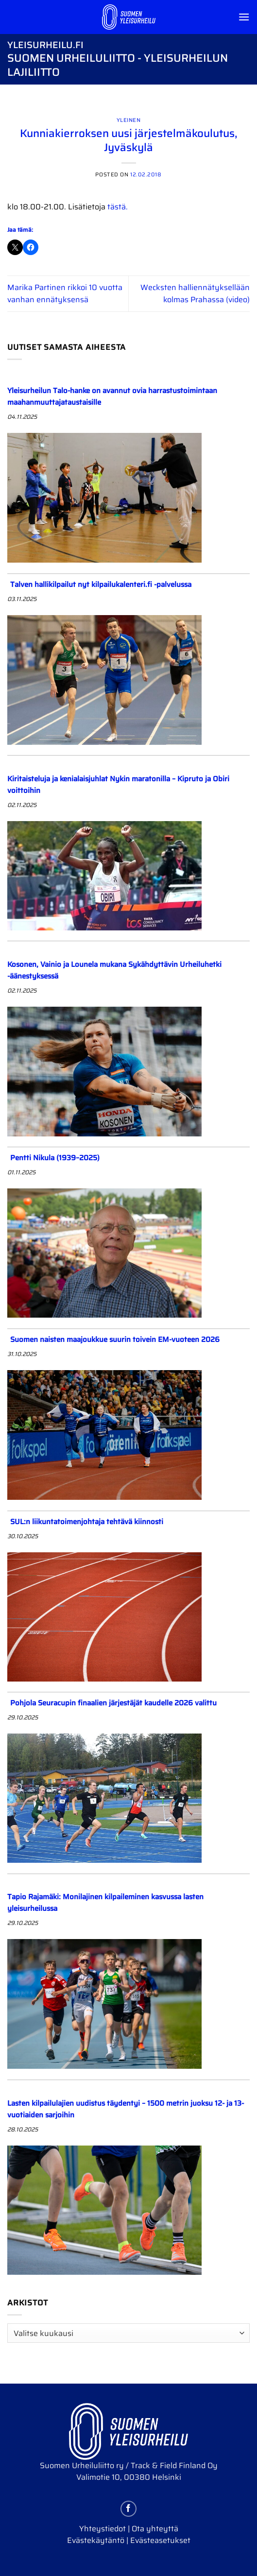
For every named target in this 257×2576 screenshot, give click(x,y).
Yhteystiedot (102, 2529)
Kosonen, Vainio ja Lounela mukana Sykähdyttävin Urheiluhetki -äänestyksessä (114, 970)
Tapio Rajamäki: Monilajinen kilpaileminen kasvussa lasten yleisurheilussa (105, 1902)
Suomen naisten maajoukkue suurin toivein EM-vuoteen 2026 (115, 1339)
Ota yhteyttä (155, 2529)
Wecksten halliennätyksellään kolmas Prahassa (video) (195, 293)
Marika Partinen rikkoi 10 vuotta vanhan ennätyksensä (64, 293)
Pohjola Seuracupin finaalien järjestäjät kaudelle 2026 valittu (113, 1703)
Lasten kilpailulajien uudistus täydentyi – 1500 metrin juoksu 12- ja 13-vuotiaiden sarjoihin (125, 2109)
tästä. (117, 207)
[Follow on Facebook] (128, 2509)
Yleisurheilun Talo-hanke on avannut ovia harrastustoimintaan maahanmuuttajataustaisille (112, 396)
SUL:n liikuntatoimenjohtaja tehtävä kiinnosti (86, 1522)
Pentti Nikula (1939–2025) (55, 1158)
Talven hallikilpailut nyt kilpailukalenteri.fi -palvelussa (100, 584)
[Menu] (244, 17)
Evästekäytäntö (95, 2540)
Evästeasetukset (160, 2540)
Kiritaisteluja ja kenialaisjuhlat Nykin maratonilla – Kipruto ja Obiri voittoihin (118, 784)
